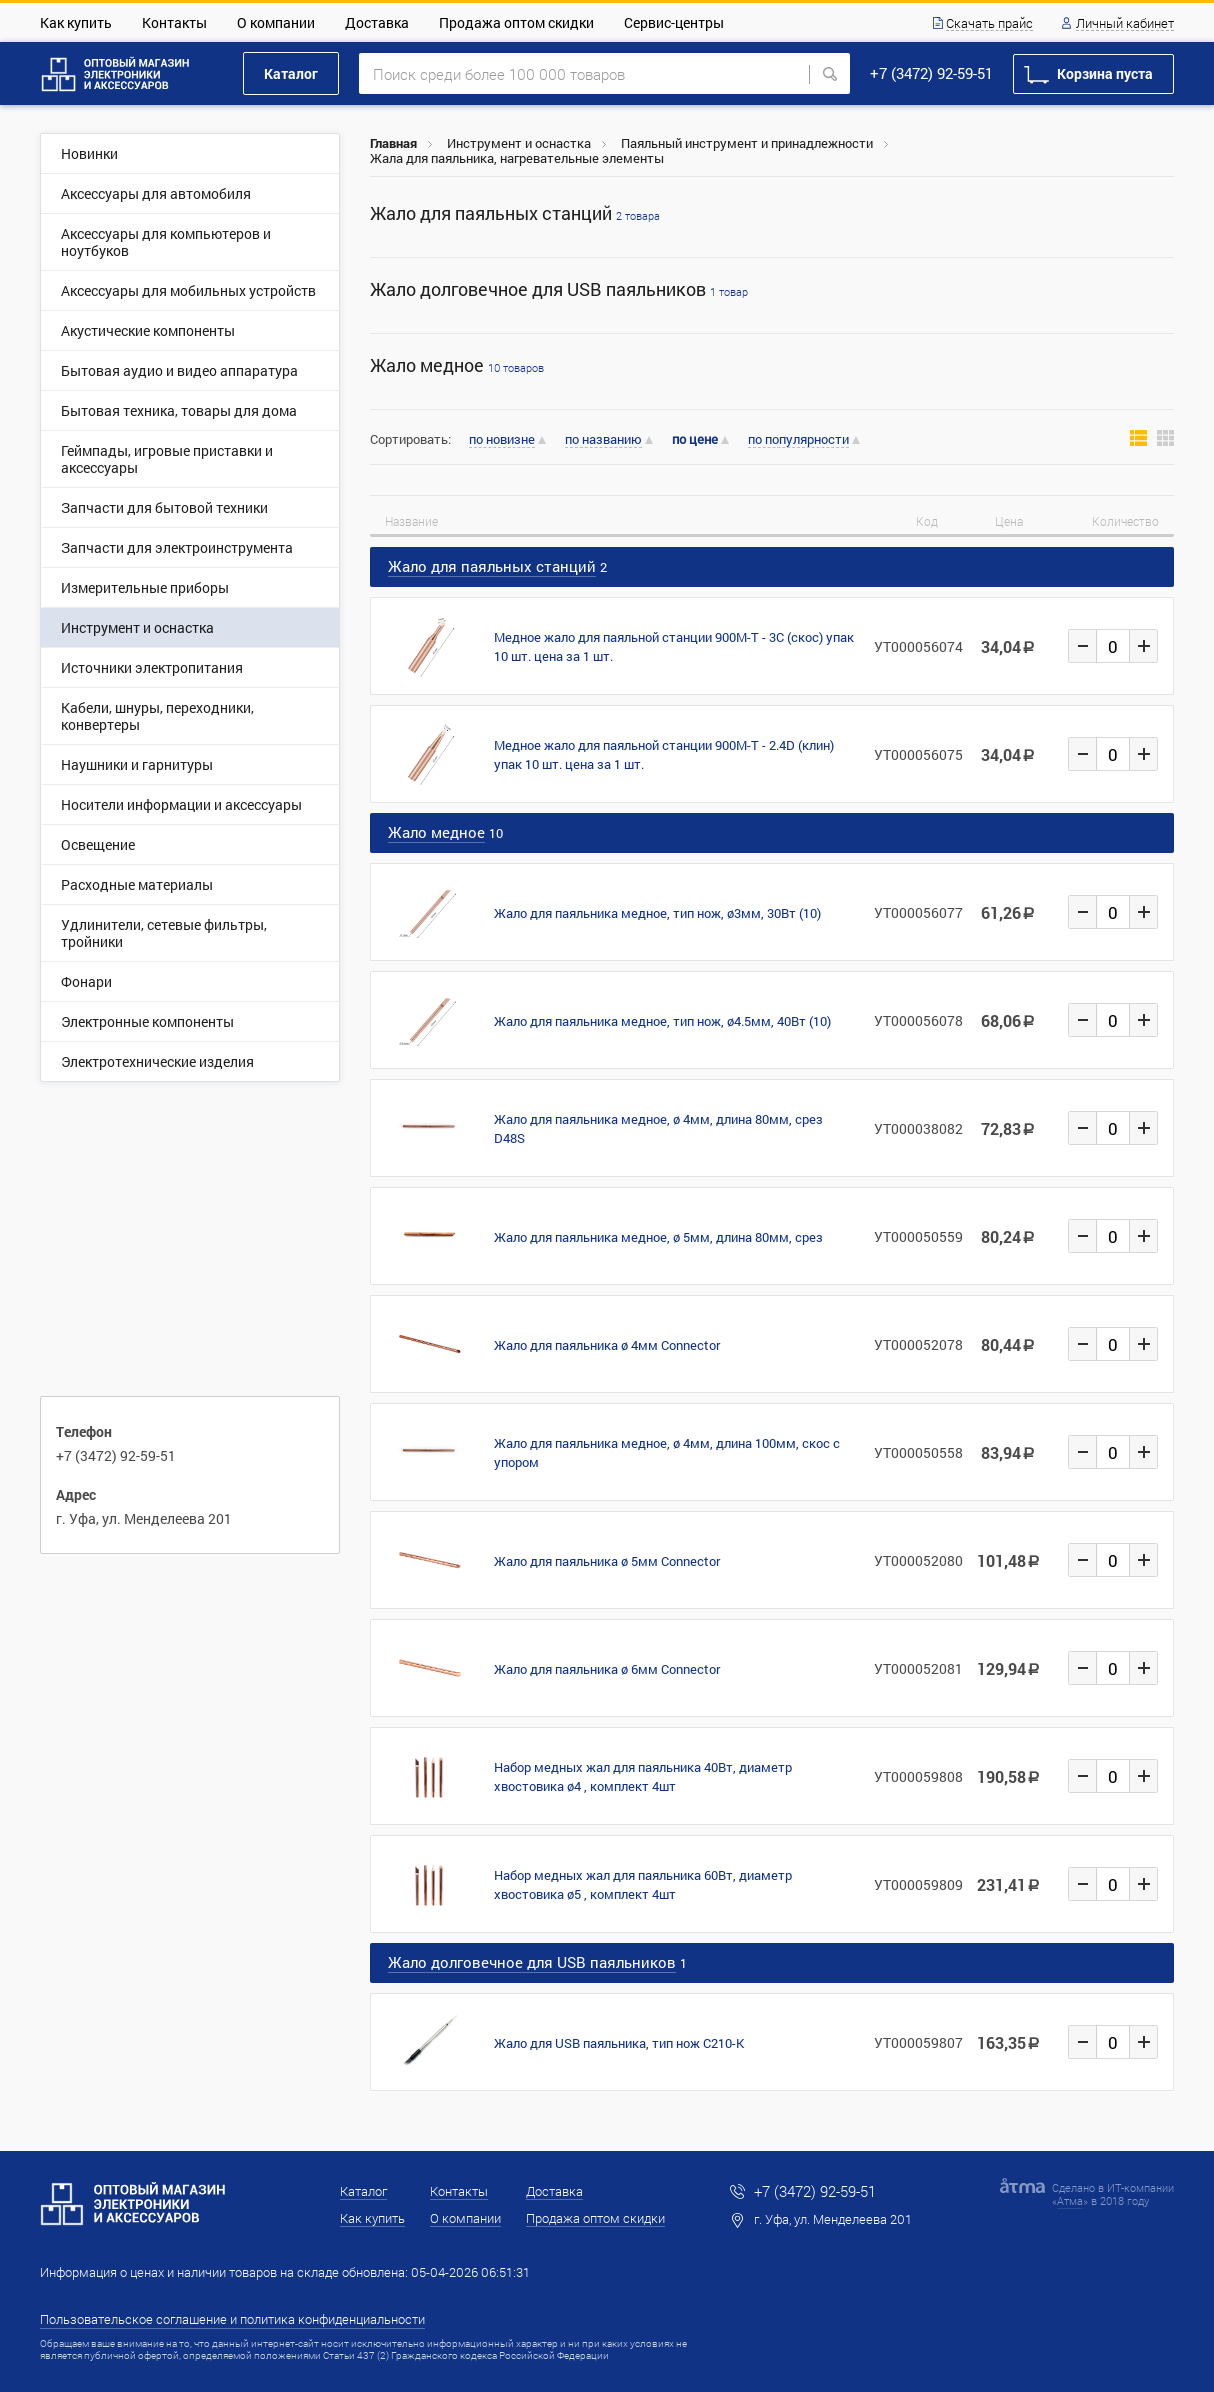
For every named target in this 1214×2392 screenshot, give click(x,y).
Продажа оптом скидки (516, 22)
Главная (393, 143)
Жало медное (457, 365)
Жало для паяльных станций (515, 213)
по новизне (502, 440)
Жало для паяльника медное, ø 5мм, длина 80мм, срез (658, 1237)
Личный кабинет (1125, 24)
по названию (603, 440)
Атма (1070, 2200)
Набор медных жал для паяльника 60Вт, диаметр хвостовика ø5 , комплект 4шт (643, 1884)
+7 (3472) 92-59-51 (931, 73)
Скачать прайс (989, 24)
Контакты (174, 22)
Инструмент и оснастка (519, 143)
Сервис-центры (674, 22)
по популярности (798, 440)
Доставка (377, 22)
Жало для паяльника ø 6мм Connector (607, 1669)
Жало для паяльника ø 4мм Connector (607, 1345)
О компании (276, 22)
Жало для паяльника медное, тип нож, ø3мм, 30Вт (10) (657, 913)
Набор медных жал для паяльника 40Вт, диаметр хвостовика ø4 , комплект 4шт (643, 1776)
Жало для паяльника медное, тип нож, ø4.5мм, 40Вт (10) (662, 1021)
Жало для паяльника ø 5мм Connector (607, 1561)
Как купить (76, 22)
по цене (695, 439)
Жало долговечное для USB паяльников (559, 289)
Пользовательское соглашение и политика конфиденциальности (232, 2319)
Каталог (291, 73)
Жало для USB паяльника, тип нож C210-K (619, 2043)
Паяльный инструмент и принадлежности (747, 143)
